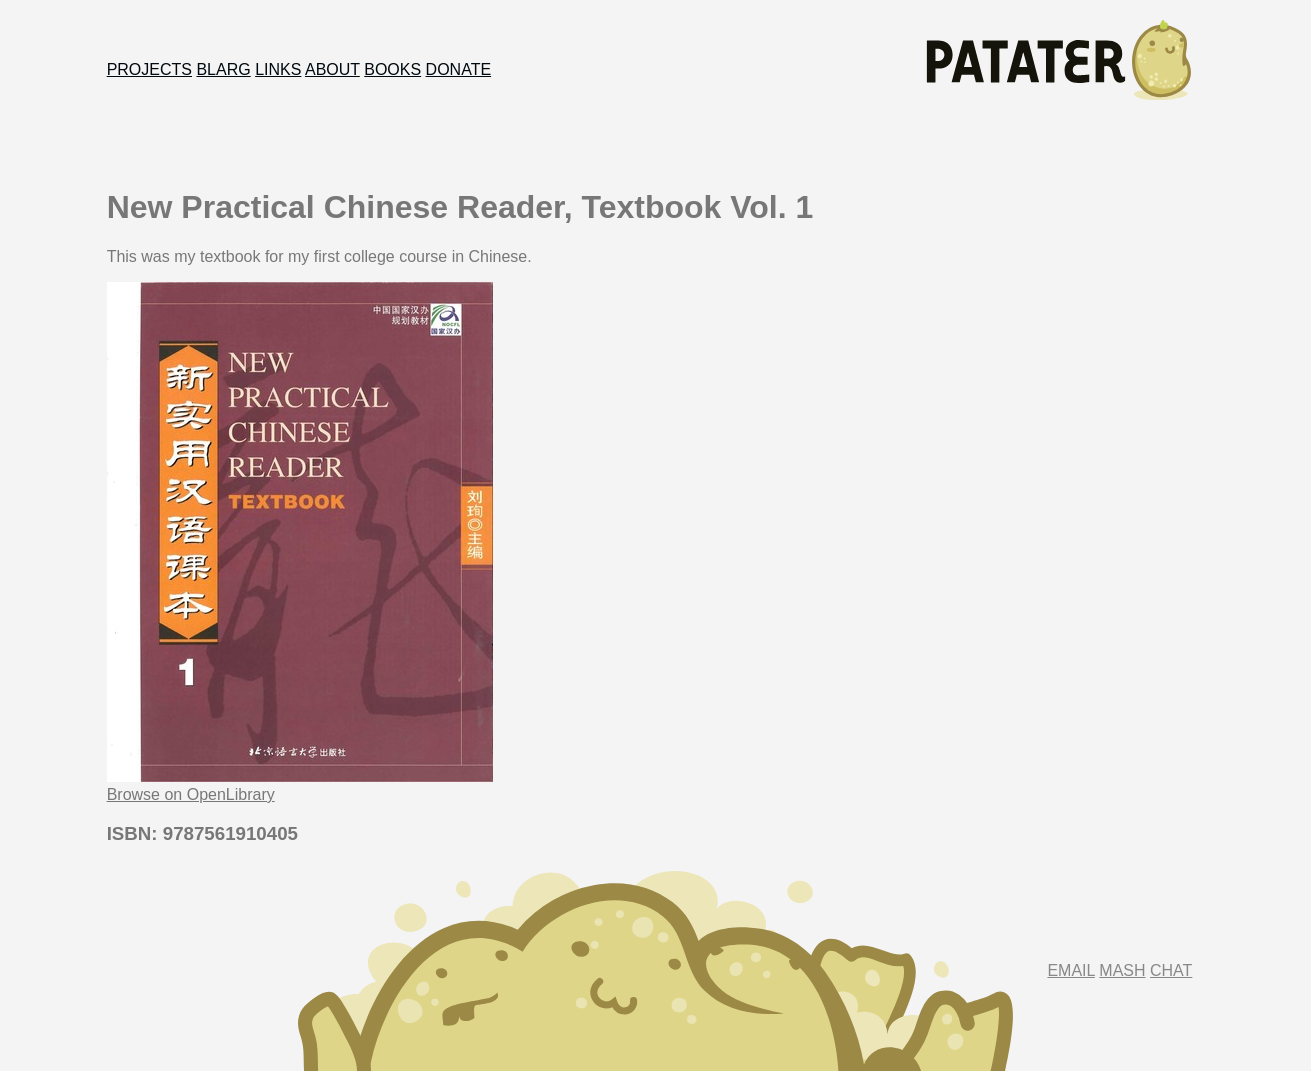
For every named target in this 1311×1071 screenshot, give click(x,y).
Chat (1171, 970)
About (332, 69)
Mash (1122, 970)
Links (278, 69)
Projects (149, 69)
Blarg (223, 69)
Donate (458, 69)
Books (392, 69)
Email (1070, 970)
